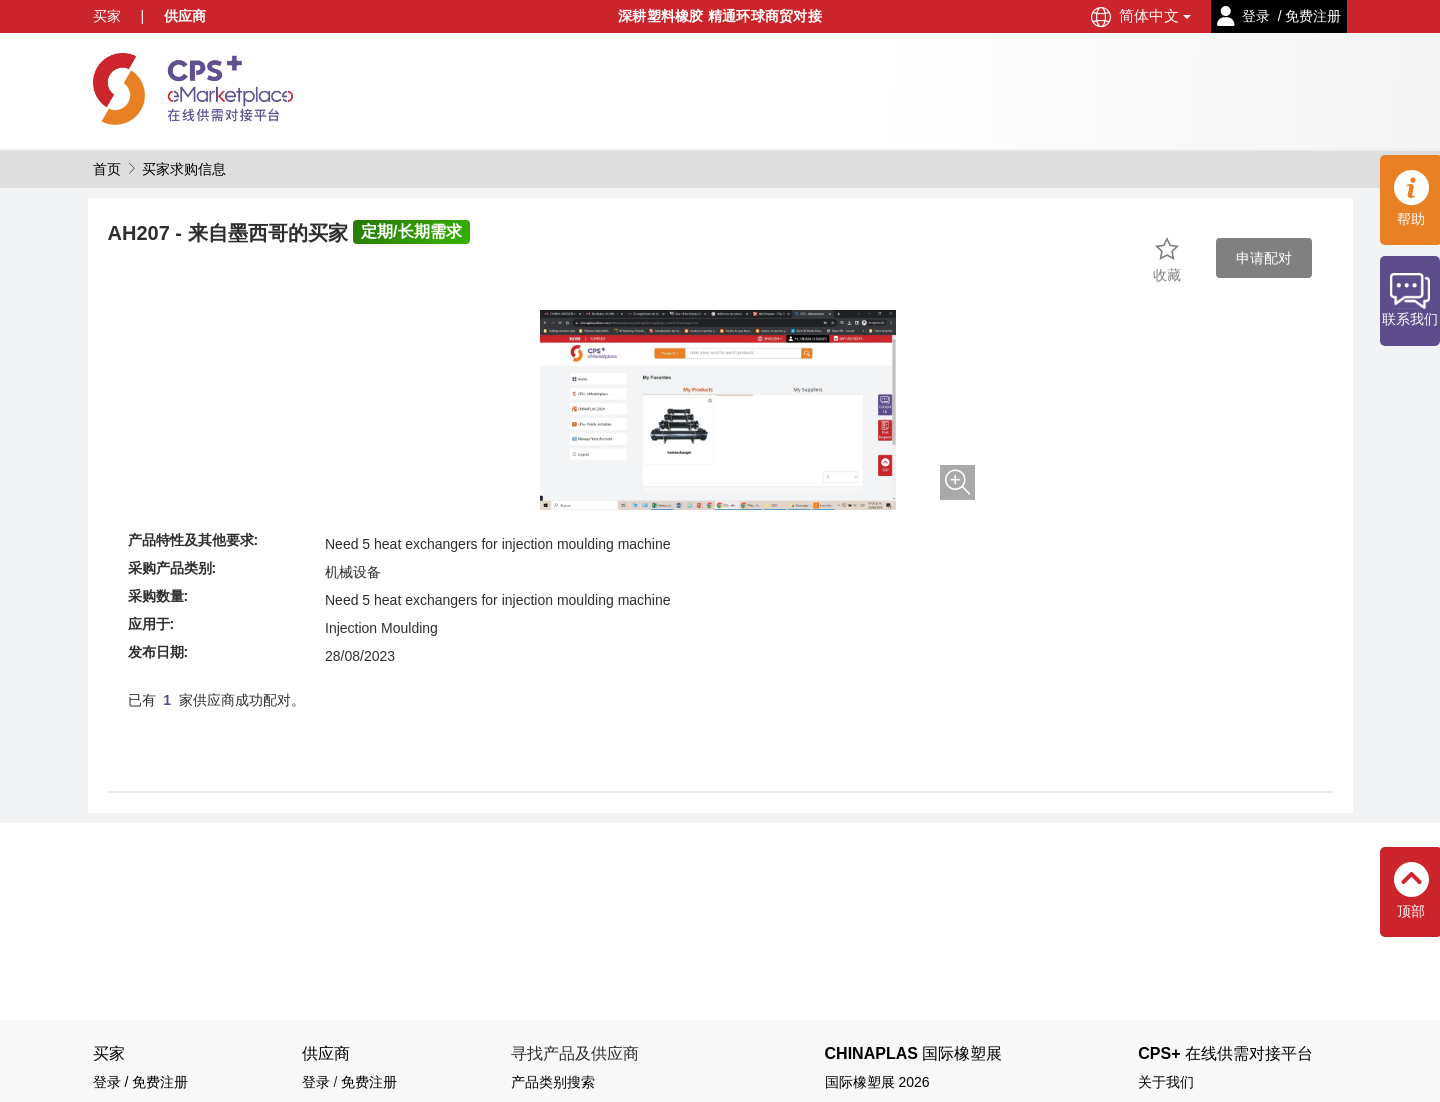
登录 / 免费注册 (141, 1082)
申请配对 (1264, 258)
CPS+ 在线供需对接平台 (1225, 1053)
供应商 (185, 16)
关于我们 (1166, 1082)
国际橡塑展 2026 (877, 1082)
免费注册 (369, 1082)
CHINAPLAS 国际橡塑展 (914, 1053)
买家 (107, 16)
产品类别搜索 (553, 1082)
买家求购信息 (184, 169)
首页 (107, 169)
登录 (316, 1082)
